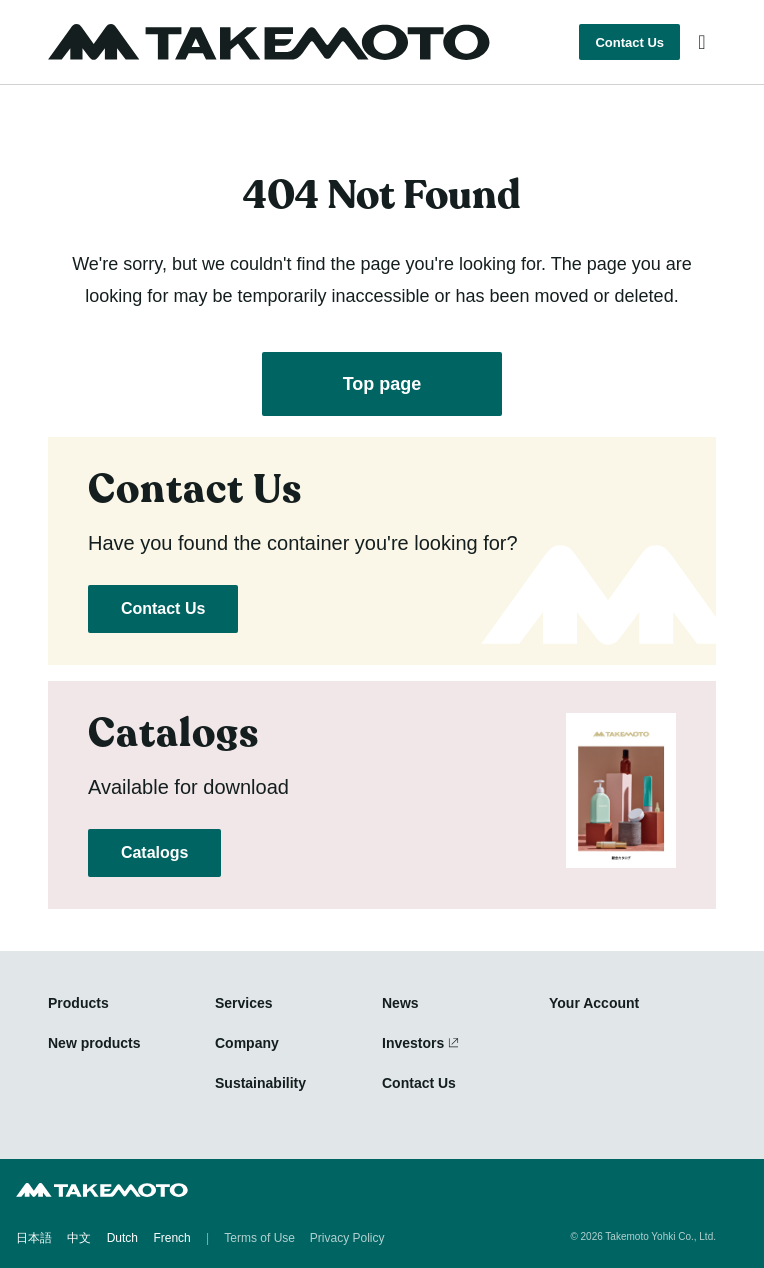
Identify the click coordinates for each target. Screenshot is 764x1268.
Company (247, 1043)
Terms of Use (259, 1238)
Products (78, 1003)
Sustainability (260, 1083)
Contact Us (629, 42)
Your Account (594, 1003)
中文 (79, 1238)
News (400, 1003)
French (171, 1238)
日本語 (34, 1238)
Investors (413, 1043)
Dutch (122, 1238)
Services (244, 1003)
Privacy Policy (347, 1238)
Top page (382, 384)
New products (94, 1043)
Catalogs (154, 852)
